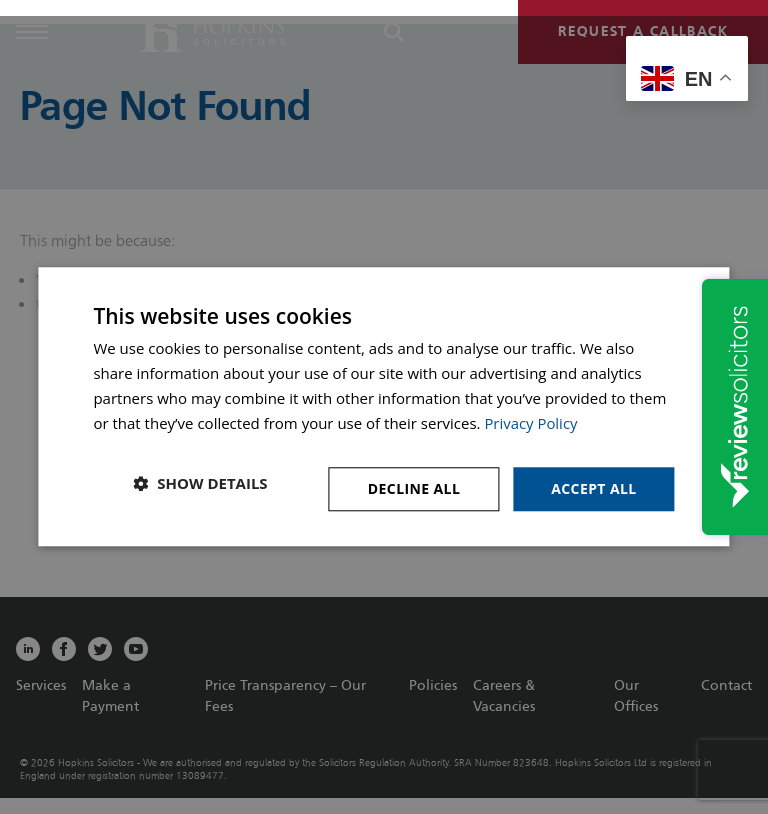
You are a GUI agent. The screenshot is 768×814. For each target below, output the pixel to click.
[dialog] (383, 406)
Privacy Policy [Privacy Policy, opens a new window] (531, 423)
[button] (200, 484)
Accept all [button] (593, 488)
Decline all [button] (414, 488)
